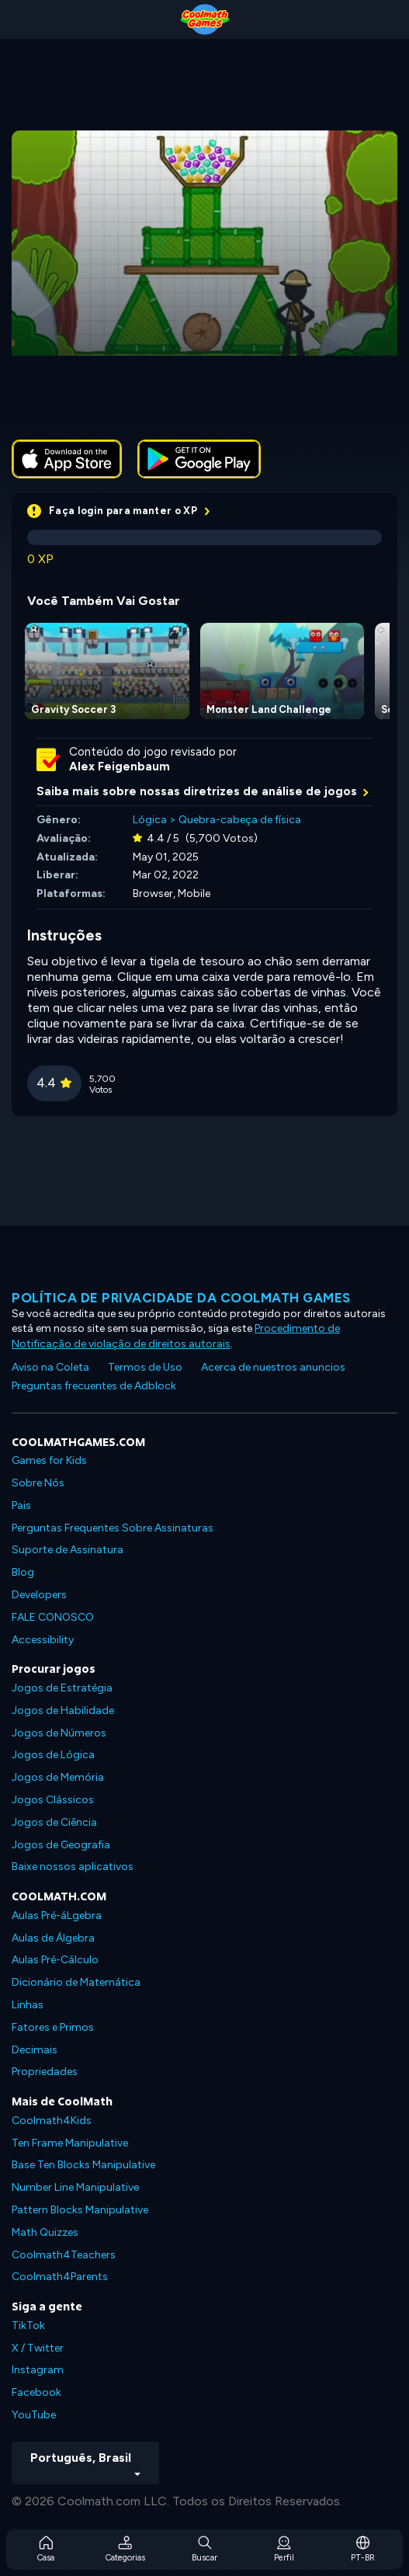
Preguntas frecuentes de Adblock (94, 1385)
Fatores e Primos (53, 2027)
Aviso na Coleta (50, 1367)
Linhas (27, 2004)
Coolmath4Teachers (64, 2254)
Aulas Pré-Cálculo (55, 1959)
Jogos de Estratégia (62, 1688)
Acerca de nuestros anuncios (273, 1367)
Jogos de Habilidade (63, 1710)
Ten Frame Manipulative (70, 2143)
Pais (21, 1505)
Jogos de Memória (58, 1777)
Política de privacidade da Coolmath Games (181, 1297)
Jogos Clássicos (53, 1799)
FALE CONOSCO (53, 1617)
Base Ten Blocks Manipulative (83, 2164)
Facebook (36, 2392)
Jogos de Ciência (54, 1822)
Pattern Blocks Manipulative (80, 2209)
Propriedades (45, 2071)
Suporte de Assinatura (67, 1549)
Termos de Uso (145, 1367)
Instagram (38, 2369)
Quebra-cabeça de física (240, 819)
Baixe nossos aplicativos (72, 1866)
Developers (39, 1594)
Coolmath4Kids (52, 2120)
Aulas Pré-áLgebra (57, 1915)
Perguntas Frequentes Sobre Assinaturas (112, 1528)
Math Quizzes (45, 2232)
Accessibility (43, 1639)
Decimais (34, 2049)
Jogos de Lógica (53, 1754)
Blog (23, 1572)
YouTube (34, 2414)
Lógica (150, 819)
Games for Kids (49, 1460)
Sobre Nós (38, 1483)
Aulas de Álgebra (53, 1938)
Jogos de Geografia (61, 1844)
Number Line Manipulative (75, 2187)
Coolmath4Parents (60, 2276)
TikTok (28, 2325)
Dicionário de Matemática (76, 1982)
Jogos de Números (59, 1733)
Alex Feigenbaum (119, 766)
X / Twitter (38, 2348)
